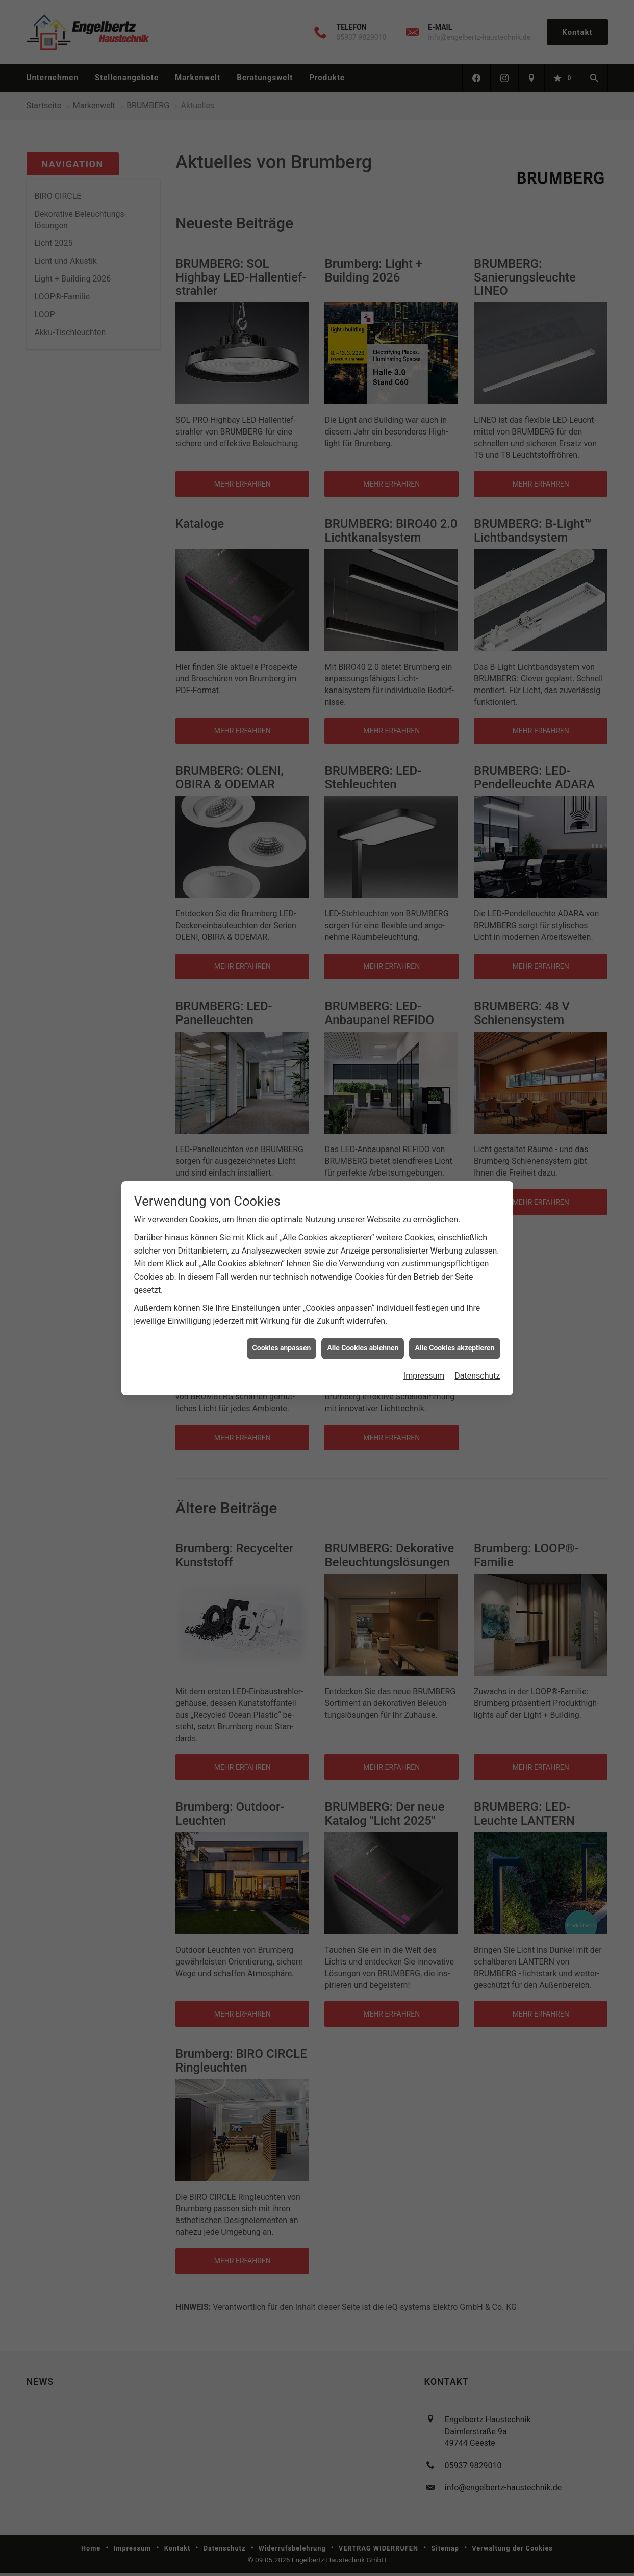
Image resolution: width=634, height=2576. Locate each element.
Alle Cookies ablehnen (362, 1348)
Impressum (424, 1376)
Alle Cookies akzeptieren (454, 1348)
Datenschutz (477, 1376)
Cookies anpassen (281, 1348)
